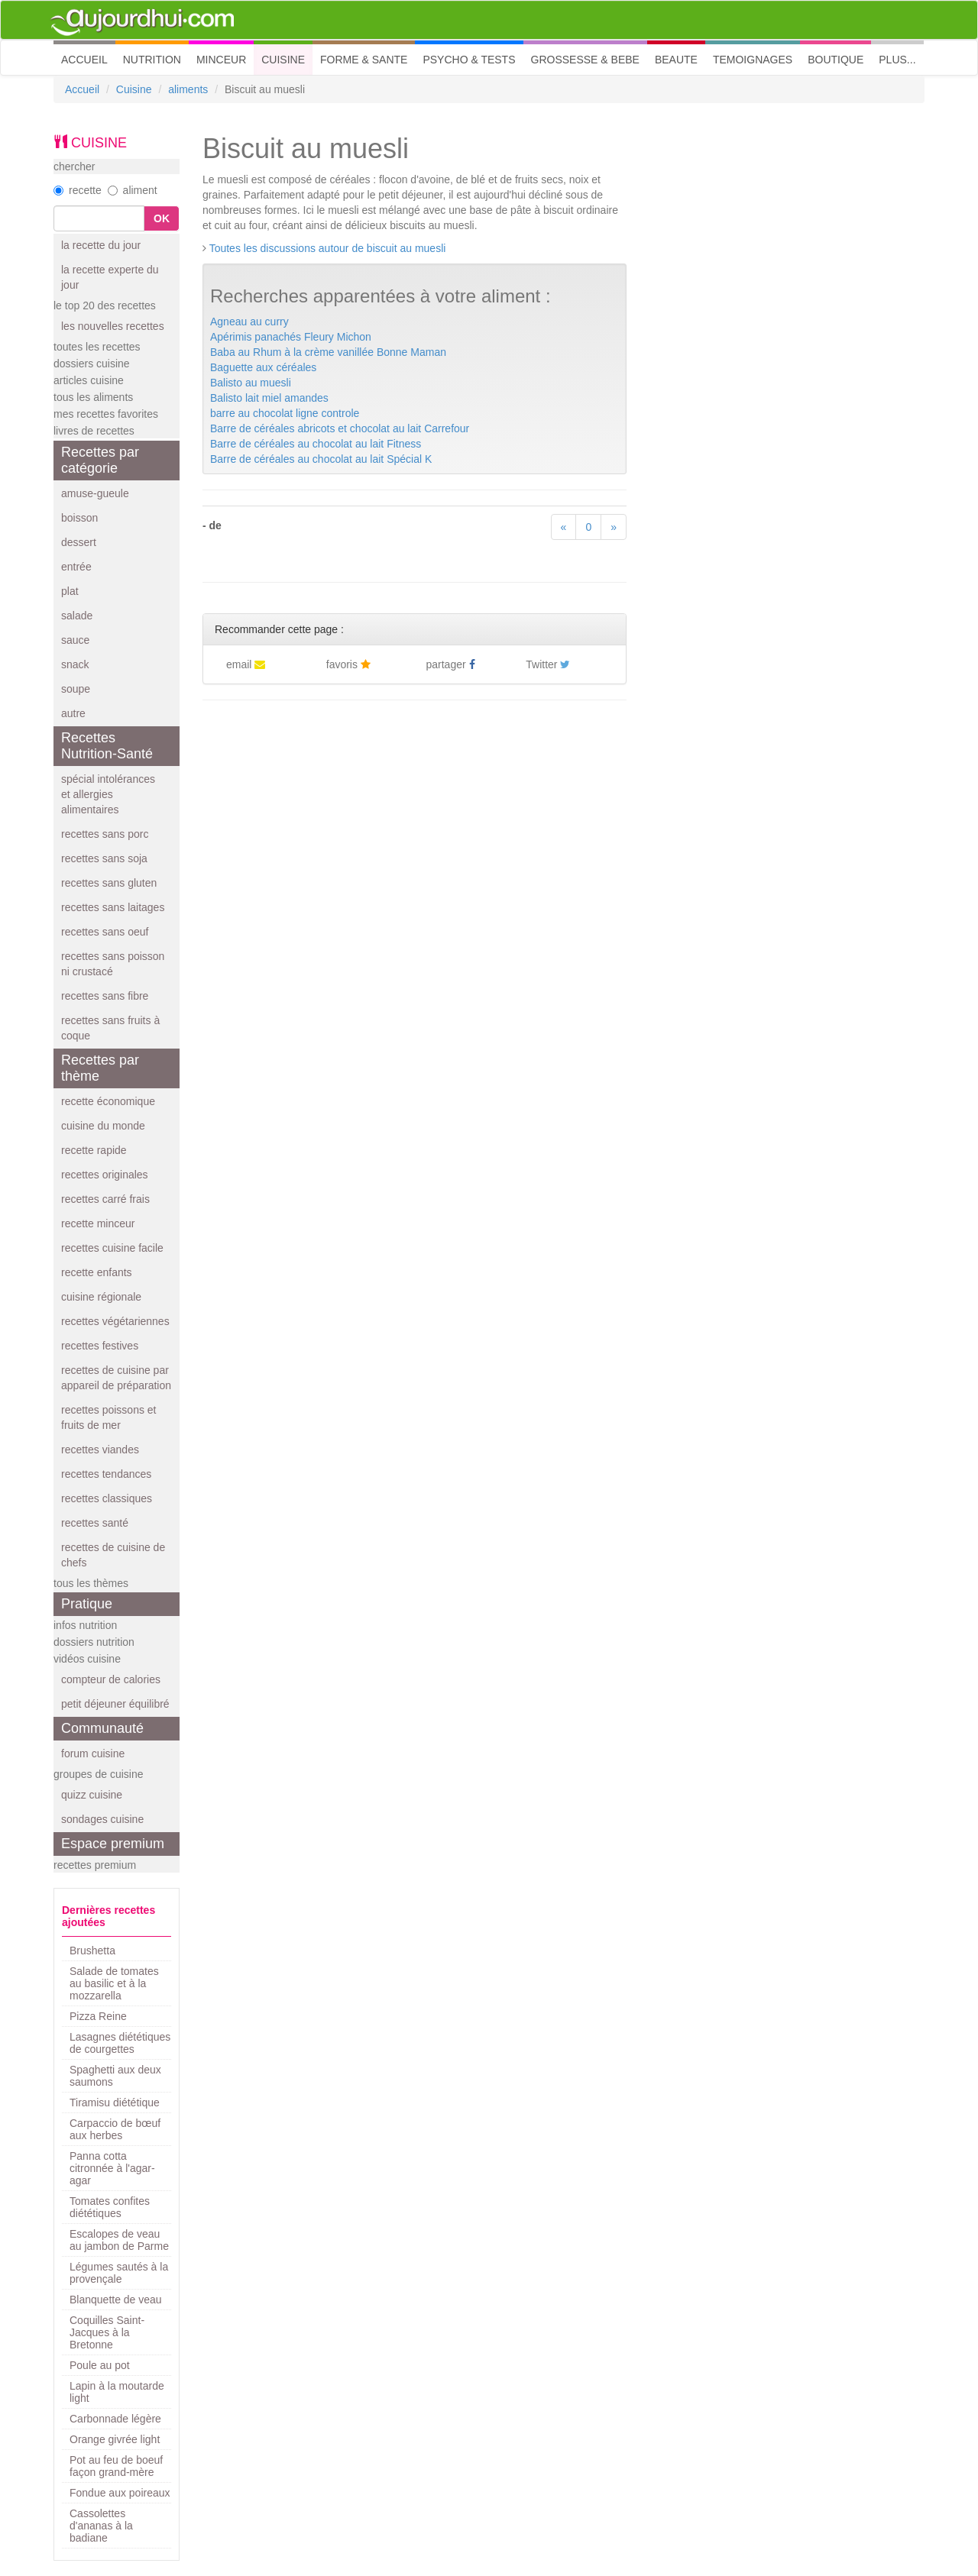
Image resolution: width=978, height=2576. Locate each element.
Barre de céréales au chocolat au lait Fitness (315, 444)
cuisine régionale (101, 1297)
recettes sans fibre (104, 996)
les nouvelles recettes (112, 326)
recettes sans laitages (112, 907)
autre (73, 713)
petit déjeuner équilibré (115, 1704)
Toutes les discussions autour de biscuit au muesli (327, 248)
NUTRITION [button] (152, 59)
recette (77, 190)
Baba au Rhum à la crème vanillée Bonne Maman (328, 352)
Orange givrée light (115, 2439)
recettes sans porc (104, 834)
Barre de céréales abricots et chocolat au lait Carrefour (339, 428)
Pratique (86, 1603)
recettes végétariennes (115, 1321)
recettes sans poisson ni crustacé (112, 964)
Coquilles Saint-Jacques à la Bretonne (107, 2332)
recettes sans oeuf (104, 932)
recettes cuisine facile (112, 1248)
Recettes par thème (100, 1068)
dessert (78, 542)
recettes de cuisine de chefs (113, 1555)
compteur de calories (110, 1679)
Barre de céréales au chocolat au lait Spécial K (321, 459)
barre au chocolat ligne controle (284, 413)
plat (70, 591)
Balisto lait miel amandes (269, 398)
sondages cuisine (102, 1819)
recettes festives (99, 1346)
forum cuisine (93, 1753)
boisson (79, 518)
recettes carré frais (105, 1199)
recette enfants (96, 1272)
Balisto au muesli (250, 383)
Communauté (102, 1728)
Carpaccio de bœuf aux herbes (115, 2129)
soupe (75, 689)
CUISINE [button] (283, 59)
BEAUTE (676, 59)
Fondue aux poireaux (120, 2493)
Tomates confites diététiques (110, 2207)
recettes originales (104, 1174)
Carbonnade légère (115, 2419)
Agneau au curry (249, 321)
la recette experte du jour (110, 277)
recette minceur (97, 1223)
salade (76, 615)
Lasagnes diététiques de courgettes (120, 2043)
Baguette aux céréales (263, 367)
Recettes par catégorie (100, 460)
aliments (188, 89)
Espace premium (112, 1843)
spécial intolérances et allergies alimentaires (108, 794)
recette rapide (94, 1150)
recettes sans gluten (109, 883)
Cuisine (134, 89)
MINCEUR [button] (221, 59)
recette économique (108, 1101)
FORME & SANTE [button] (363, 59)
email (245, 664)
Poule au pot (100, 2365)
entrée (76, 567)
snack (75, 664)
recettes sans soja (104, 858)
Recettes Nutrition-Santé (107, 745)
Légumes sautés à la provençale (119, 2273)
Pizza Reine (98, 2016)
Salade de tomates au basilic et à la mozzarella (114, 1983)
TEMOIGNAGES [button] (752, 59)
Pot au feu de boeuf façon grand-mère (116, 2466)
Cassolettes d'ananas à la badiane (101, 2525)
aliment (132, 190)
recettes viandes (100, 1449)
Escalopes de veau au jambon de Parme (119, 2240)
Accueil (82, 89)
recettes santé (94, 1523)
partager (450, 664)
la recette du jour (101, 245)
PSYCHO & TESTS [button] (469, 59)
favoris (348, 664)
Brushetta (92, 1950)
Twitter (548, 664)
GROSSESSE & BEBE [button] (585, 59)
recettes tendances (106, 1474)
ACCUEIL (88, 58)
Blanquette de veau (116, 2299)
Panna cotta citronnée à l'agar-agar (112, 2168)
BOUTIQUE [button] (835, 59)
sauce (75, 640)
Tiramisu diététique (115, 2102)
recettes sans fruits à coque (110, 1028)
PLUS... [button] (897, 59)
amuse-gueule (95, 493)
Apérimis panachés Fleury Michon (290, 337)
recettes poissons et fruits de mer (109, 1417)
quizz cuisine (91, 1795)
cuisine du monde (103, 1126)
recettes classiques (106, 1498)
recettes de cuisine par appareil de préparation (116, 1377)
